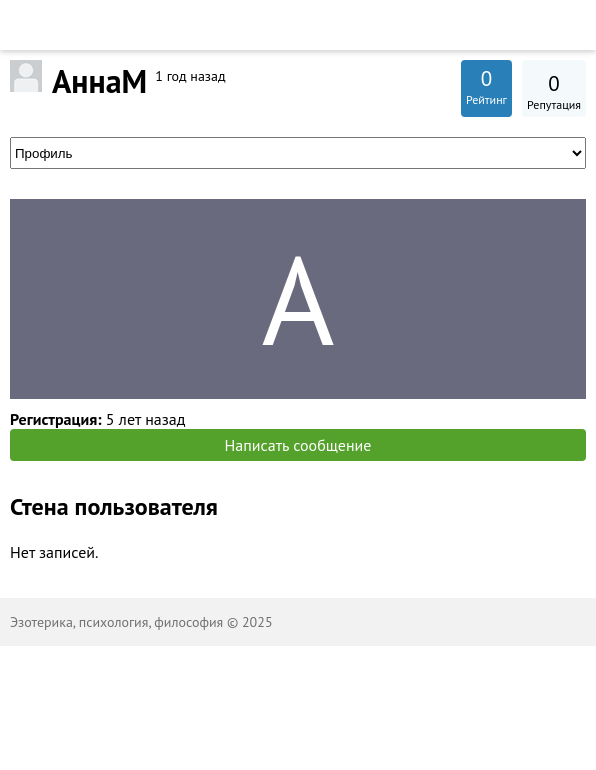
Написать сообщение (298, 445)
